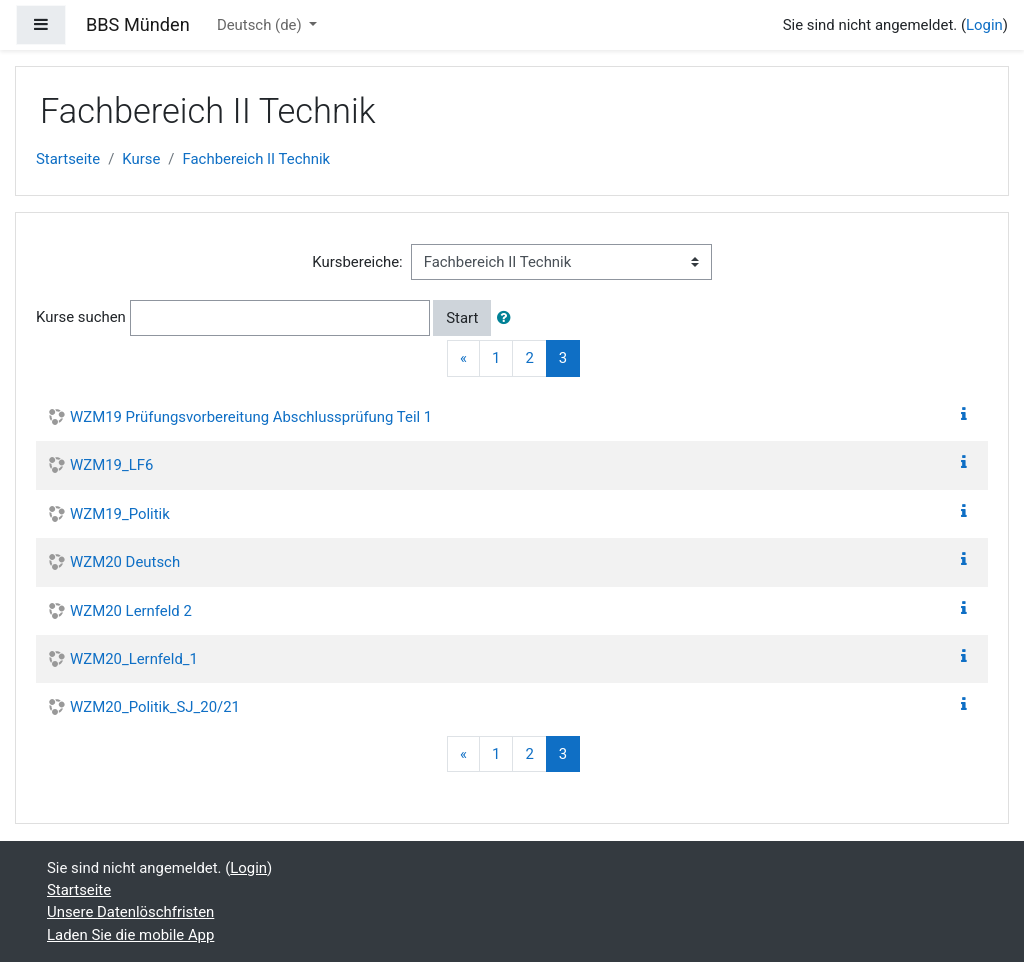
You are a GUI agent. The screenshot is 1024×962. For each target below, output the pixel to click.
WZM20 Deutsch (125, 562)
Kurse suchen (81, 317)
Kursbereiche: (357, 262)
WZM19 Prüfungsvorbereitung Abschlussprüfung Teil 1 (251, 417)
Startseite (68, 159)
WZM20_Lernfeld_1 (134, 659)
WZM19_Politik (120, 514)
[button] (508, 318)
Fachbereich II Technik (257, 159)
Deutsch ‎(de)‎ (261, 25)
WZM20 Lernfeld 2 (131, 611)
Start (462, 318)
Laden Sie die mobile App (130, 935)
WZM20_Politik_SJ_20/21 (155, 707)
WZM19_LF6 (111, 465)
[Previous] (463, 358)
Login (984, 25)
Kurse (141, 159)
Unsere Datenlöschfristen (130, 912)
